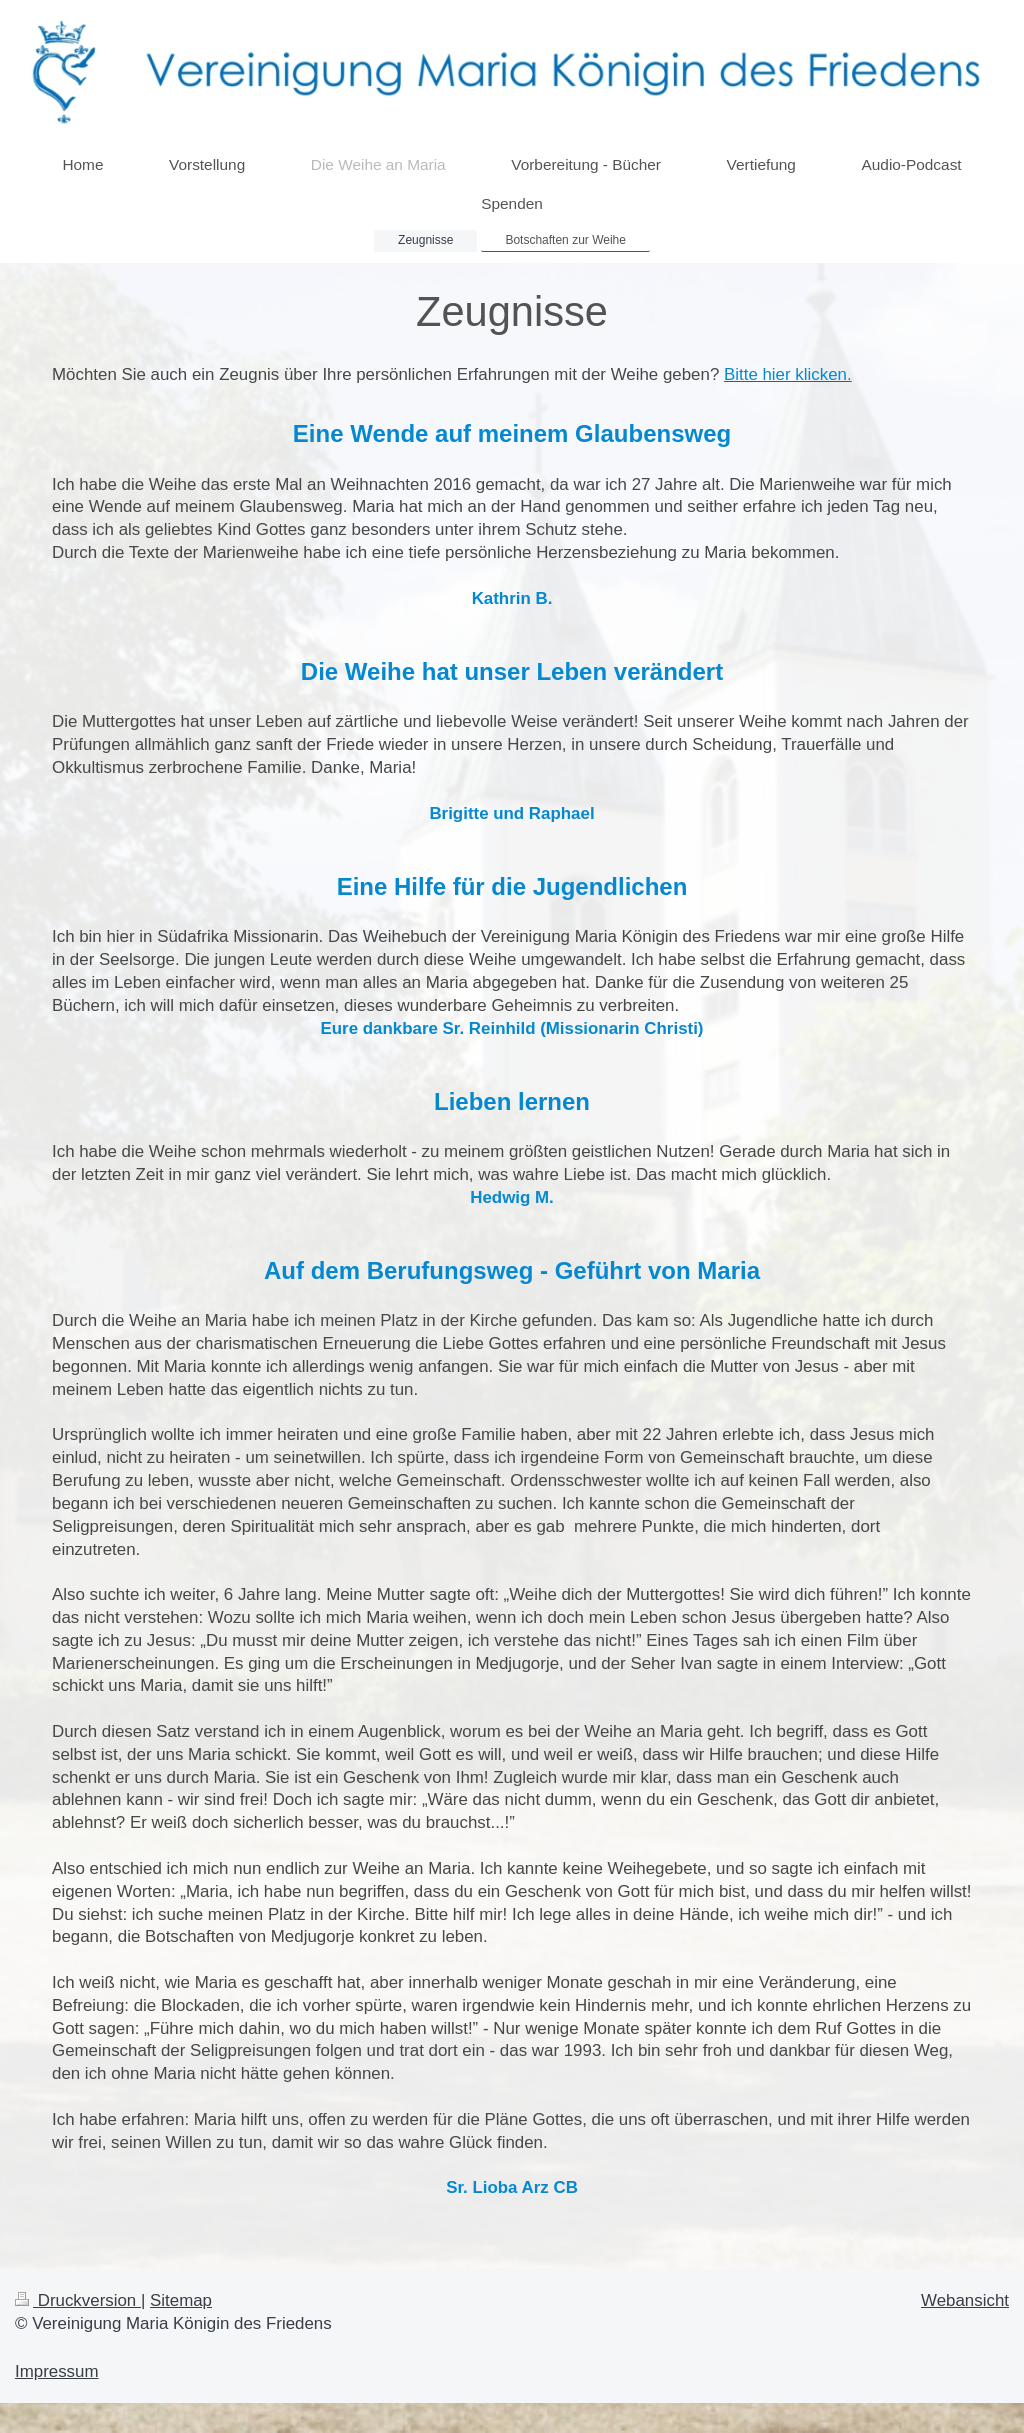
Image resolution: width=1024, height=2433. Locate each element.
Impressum (57, 2371)
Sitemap (181, 2300)
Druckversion (78, 2300)
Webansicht (965, 2300)
